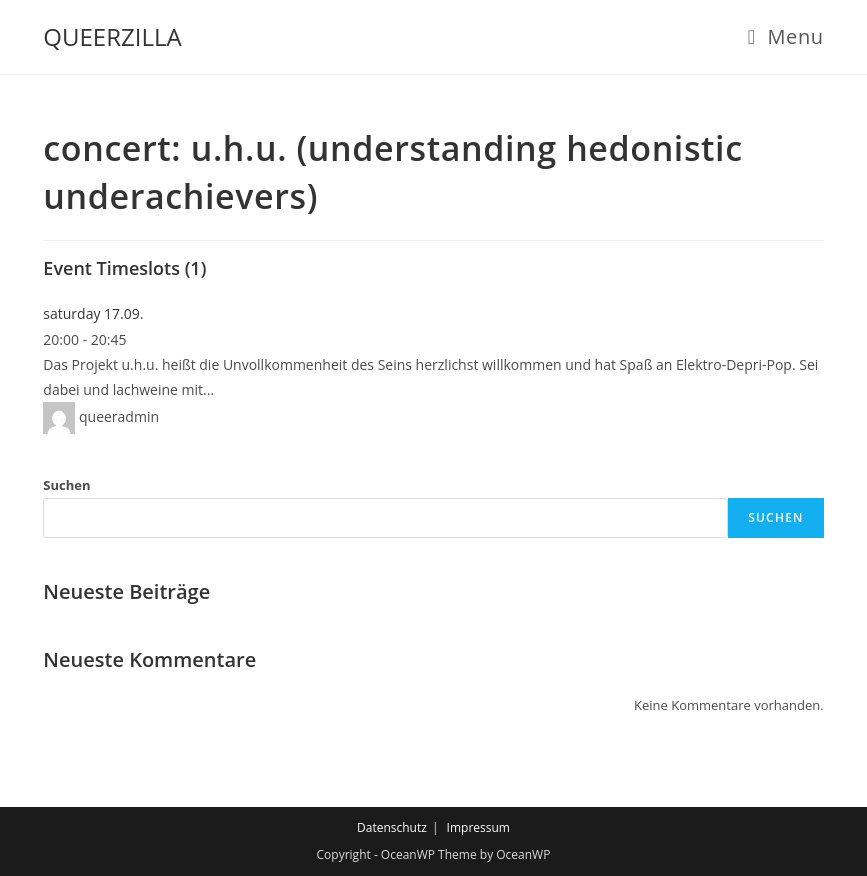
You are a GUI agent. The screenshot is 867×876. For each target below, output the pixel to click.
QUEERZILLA (112, 36)
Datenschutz (392, 827)
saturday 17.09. (93, 313)
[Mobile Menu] (786, 37)
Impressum (478, 827)
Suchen (66, 485)
